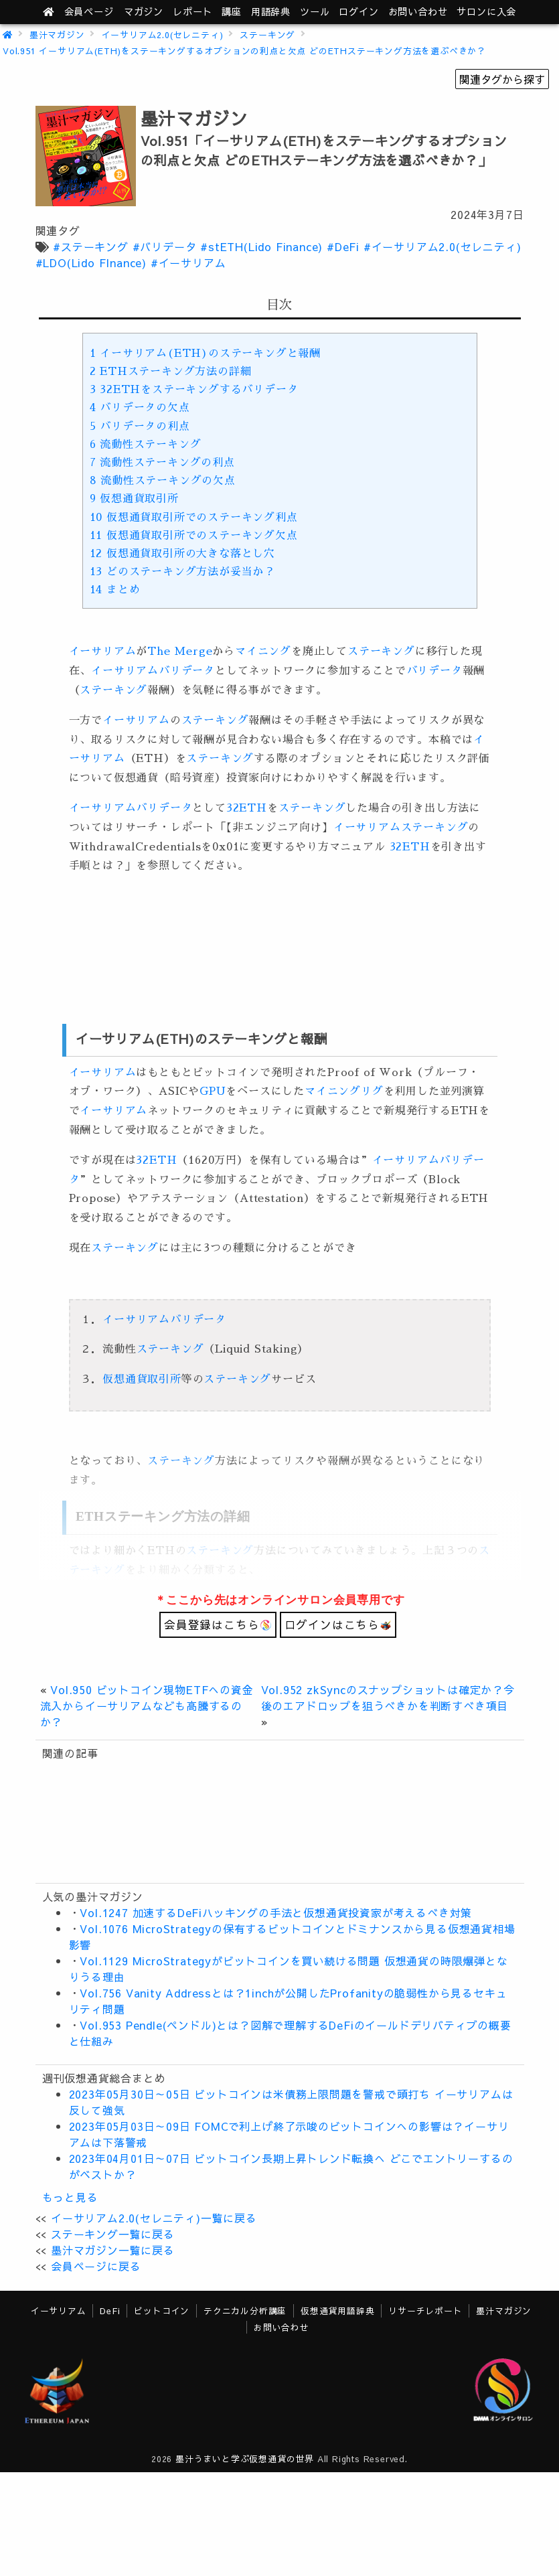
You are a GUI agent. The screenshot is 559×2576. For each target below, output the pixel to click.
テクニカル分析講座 (245, 2310)
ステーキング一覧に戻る (113, 2233)
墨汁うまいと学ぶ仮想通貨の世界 (244, 2458)
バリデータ (187, 671)
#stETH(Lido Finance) (261, 246)
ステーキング (267, 34)
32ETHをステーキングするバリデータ (194, 389)
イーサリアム (103, 651)
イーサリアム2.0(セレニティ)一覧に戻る (154, 2217)
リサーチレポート (425, 2310)
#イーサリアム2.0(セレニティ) (443, 246)
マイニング (263, 651)
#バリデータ (165, 246)
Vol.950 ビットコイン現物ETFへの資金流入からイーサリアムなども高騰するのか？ (147, 1705)
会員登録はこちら (217, 1624)
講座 (232, 11)
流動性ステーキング (146, 444)
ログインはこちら (338, 1624)
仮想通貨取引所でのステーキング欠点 (194, 535)
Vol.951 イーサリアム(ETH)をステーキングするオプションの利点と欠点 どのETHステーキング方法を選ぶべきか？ (244, 50)
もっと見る (70, 2197)
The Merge (179, 651)
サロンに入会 (486, 11)
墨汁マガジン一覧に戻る (113, 2250)
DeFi (110, 2310)
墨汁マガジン (57, 34)
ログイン (358, 11)
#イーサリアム (188, 262)
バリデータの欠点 (140, 407)
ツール (314, 11)
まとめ (115, 590)
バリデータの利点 (140, 426)
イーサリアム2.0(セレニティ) (163, 34)
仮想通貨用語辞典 (337, 2310)
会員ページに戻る (96, 2266)
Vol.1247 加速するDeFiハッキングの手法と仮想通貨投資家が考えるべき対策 (276, 1912)
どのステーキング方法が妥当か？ (182, 571)
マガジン (143, 11)
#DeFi (343, 246)
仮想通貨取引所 (134, 499)
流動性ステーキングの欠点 (163, 480)
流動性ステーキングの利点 (162, 462)
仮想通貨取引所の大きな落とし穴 (182, 553)
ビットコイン (161, 2310)
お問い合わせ (418, 11)
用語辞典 (271, 11)
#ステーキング (91, 246)
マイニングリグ (344, 1091)
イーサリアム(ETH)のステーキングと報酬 (205, 353)
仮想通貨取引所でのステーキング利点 (194, 517)
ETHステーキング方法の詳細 (171, 371)
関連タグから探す (502, 79)
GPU (212, 1091)
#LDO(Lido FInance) (91, 262)
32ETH (246, 808)
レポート (192, 11)
